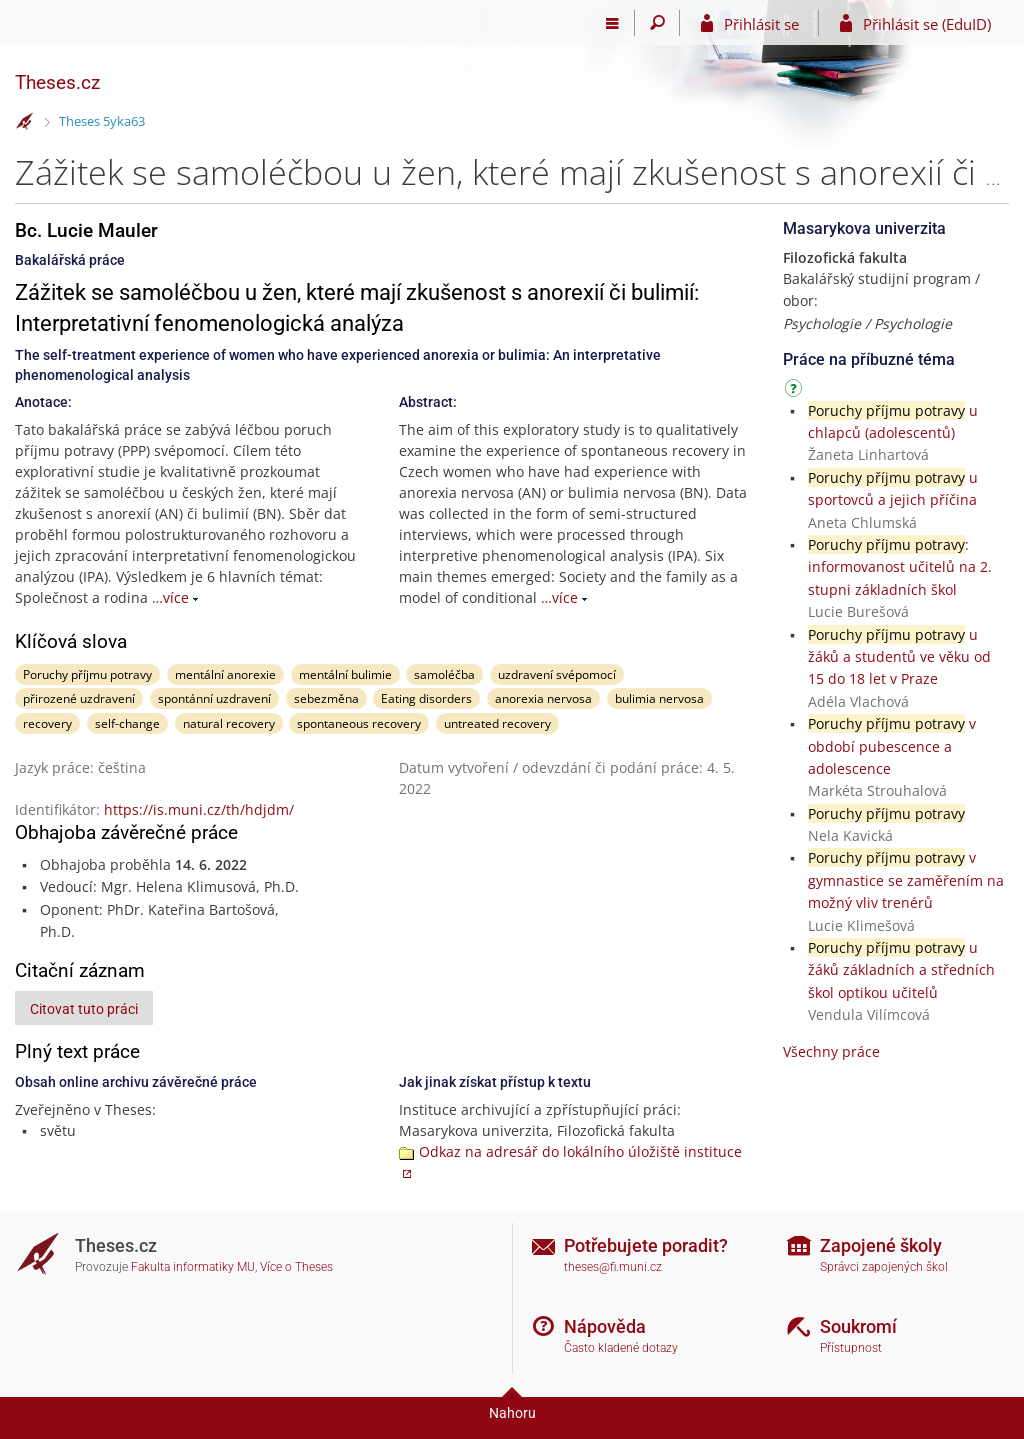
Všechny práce (831, 1051)
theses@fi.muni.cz (613, 1267)
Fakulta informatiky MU (193, 1267)
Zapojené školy (881, 1245)
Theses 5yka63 (102, 121)
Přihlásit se (761, 24)
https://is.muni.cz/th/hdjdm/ (199, 809)
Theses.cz (57, 82)
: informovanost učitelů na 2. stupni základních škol (900, 567)
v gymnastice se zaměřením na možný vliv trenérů (906, 880)
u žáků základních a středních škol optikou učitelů (901, 970)
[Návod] (796, 391)
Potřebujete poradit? (646, 1245)
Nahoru (512, 1413)
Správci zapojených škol (884, 1267)
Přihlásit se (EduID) (927, 24)
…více (170, 597)
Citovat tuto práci (84, 1009)
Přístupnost (851, 1348)
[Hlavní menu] (612, 23)
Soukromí (858, 1326)
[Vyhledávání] (657, 23)
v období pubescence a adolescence (892, 746)
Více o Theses (296, 1267)
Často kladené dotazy (621, 1348)
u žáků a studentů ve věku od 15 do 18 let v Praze (899, 657)
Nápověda (605, 1326)
